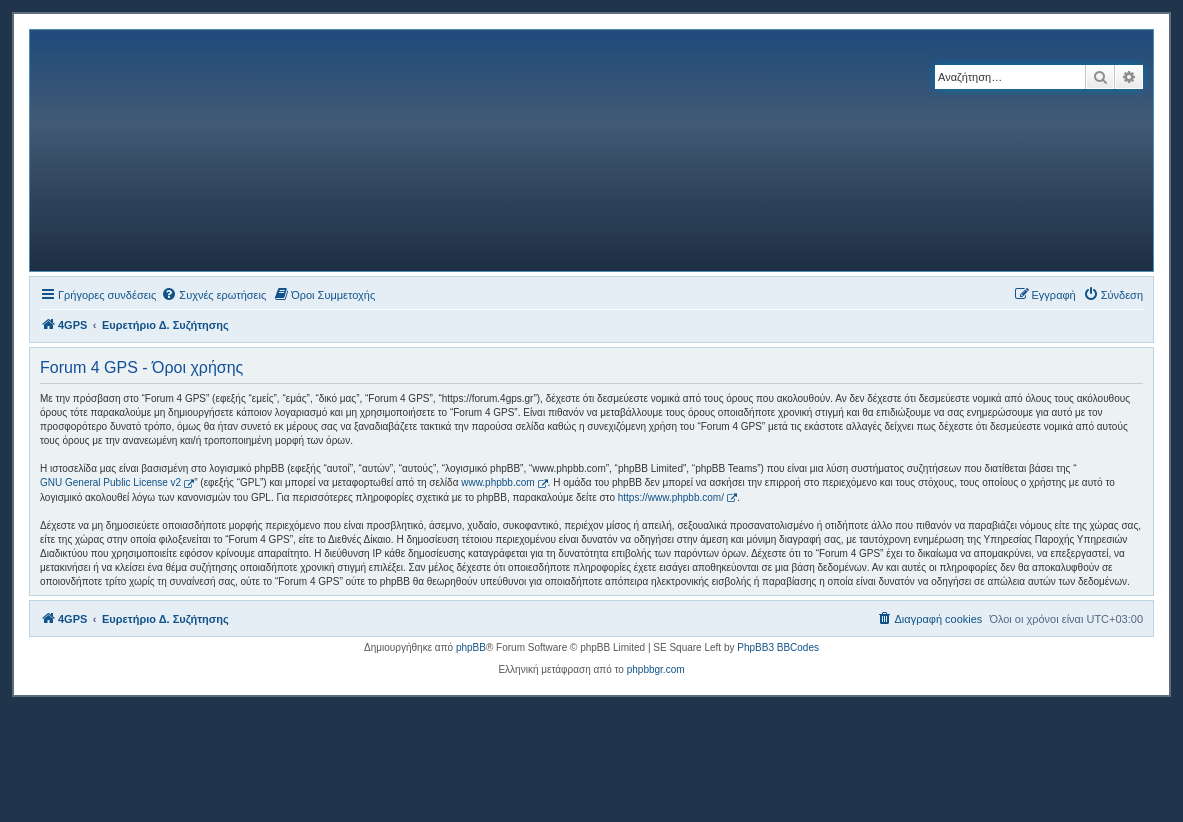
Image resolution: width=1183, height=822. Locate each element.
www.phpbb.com (497, 482)
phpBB (471, 647)
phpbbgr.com (656, 669)
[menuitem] (213, 295)
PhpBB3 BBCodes (778, 647)
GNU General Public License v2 (110, 482)
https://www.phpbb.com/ (671, 497)
